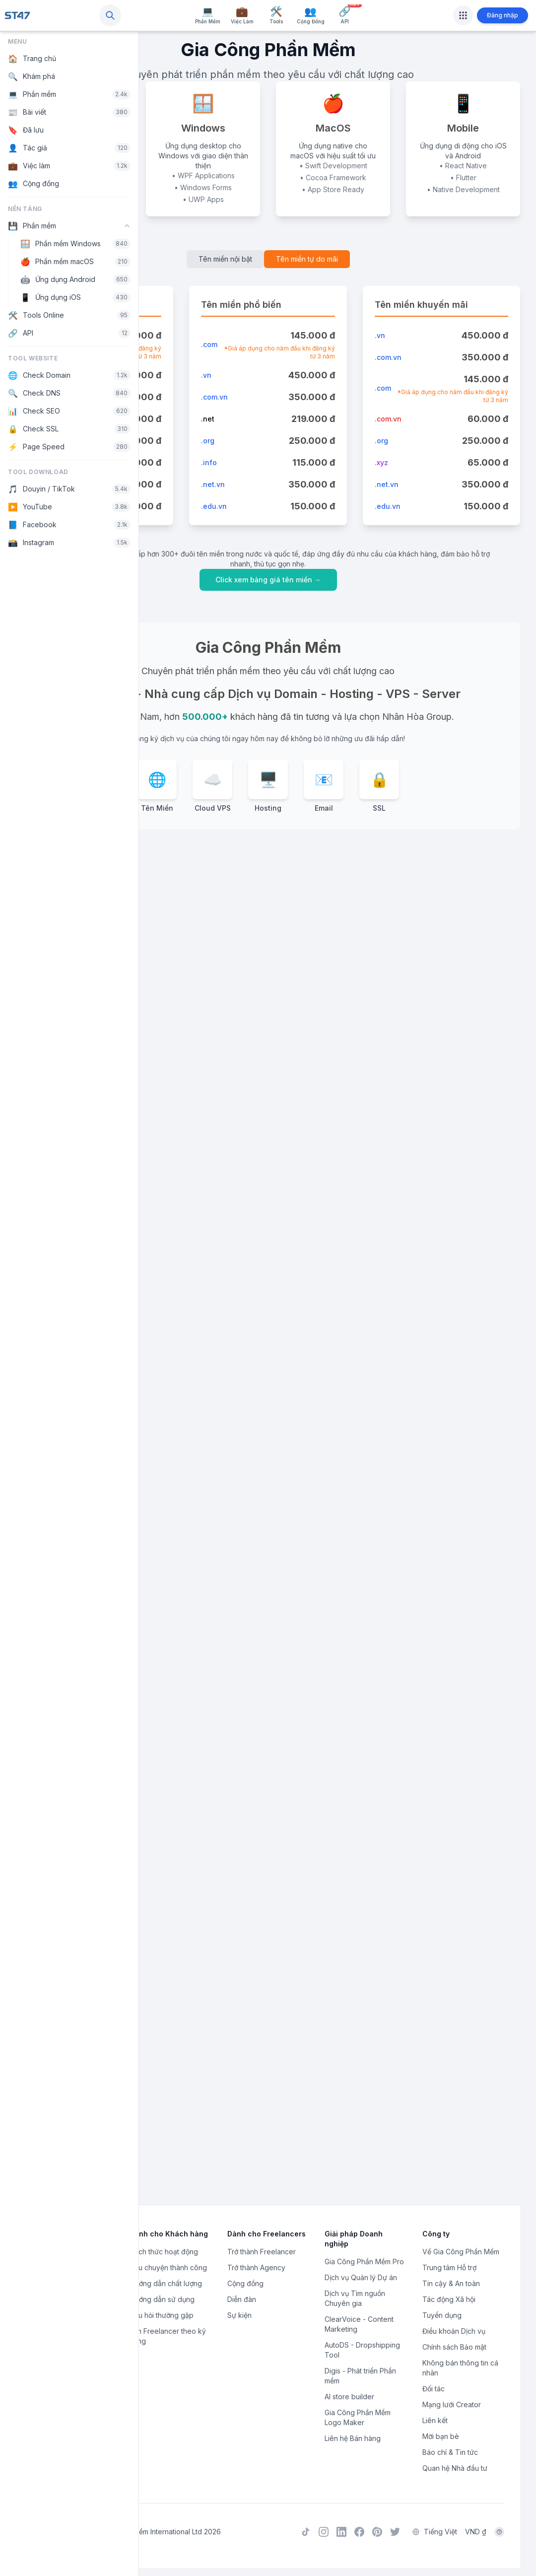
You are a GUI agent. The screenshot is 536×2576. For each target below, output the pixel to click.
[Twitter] (395, 2533)
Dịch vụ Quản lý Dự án (361, 2280)
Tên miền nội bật (225, 259)
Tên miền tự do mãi (307, 259)
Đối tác (433, 2391)
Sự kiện (239, 2317)
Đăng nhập (502, 15)
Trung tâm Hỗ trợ (449, 2270)
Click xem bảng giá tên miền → (268, 579)
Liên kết (435, 2423)
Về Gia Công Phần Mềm (460, 2254)
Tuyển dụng (442, 2317)
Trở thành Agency (256, 2270)
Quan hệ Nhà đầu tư (454, 2470)
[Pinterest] (377, 2533)
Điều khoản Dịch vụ (453, 2333)
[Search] (110, 15)
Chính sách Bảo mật (454, 2349)
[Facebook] (359, 2533)
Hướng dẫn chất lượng (166, 2286)
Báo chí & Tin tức (450, 2454)
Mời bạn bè (440, 2439)
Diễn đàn (241, 2302)
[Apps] (463, 15)
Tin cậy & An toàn (451, 2286)
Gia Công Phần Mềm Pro (364, 2264)
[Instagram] (324, 2533)
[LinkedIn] (341, 2533)
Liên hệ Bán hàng (353, 2441)
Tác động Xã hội (448, 2302)
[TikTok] (306, 2533)
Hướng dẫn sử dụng (162, 2302)
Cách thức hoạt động (164, 2254)
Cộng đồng (245, 2286)
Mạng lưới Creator (451, 2407)
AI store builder (349, 2399)
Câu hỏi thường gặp (162, 2317)
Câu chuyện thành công (168, 2270)
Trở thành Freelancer (261, 2254)
